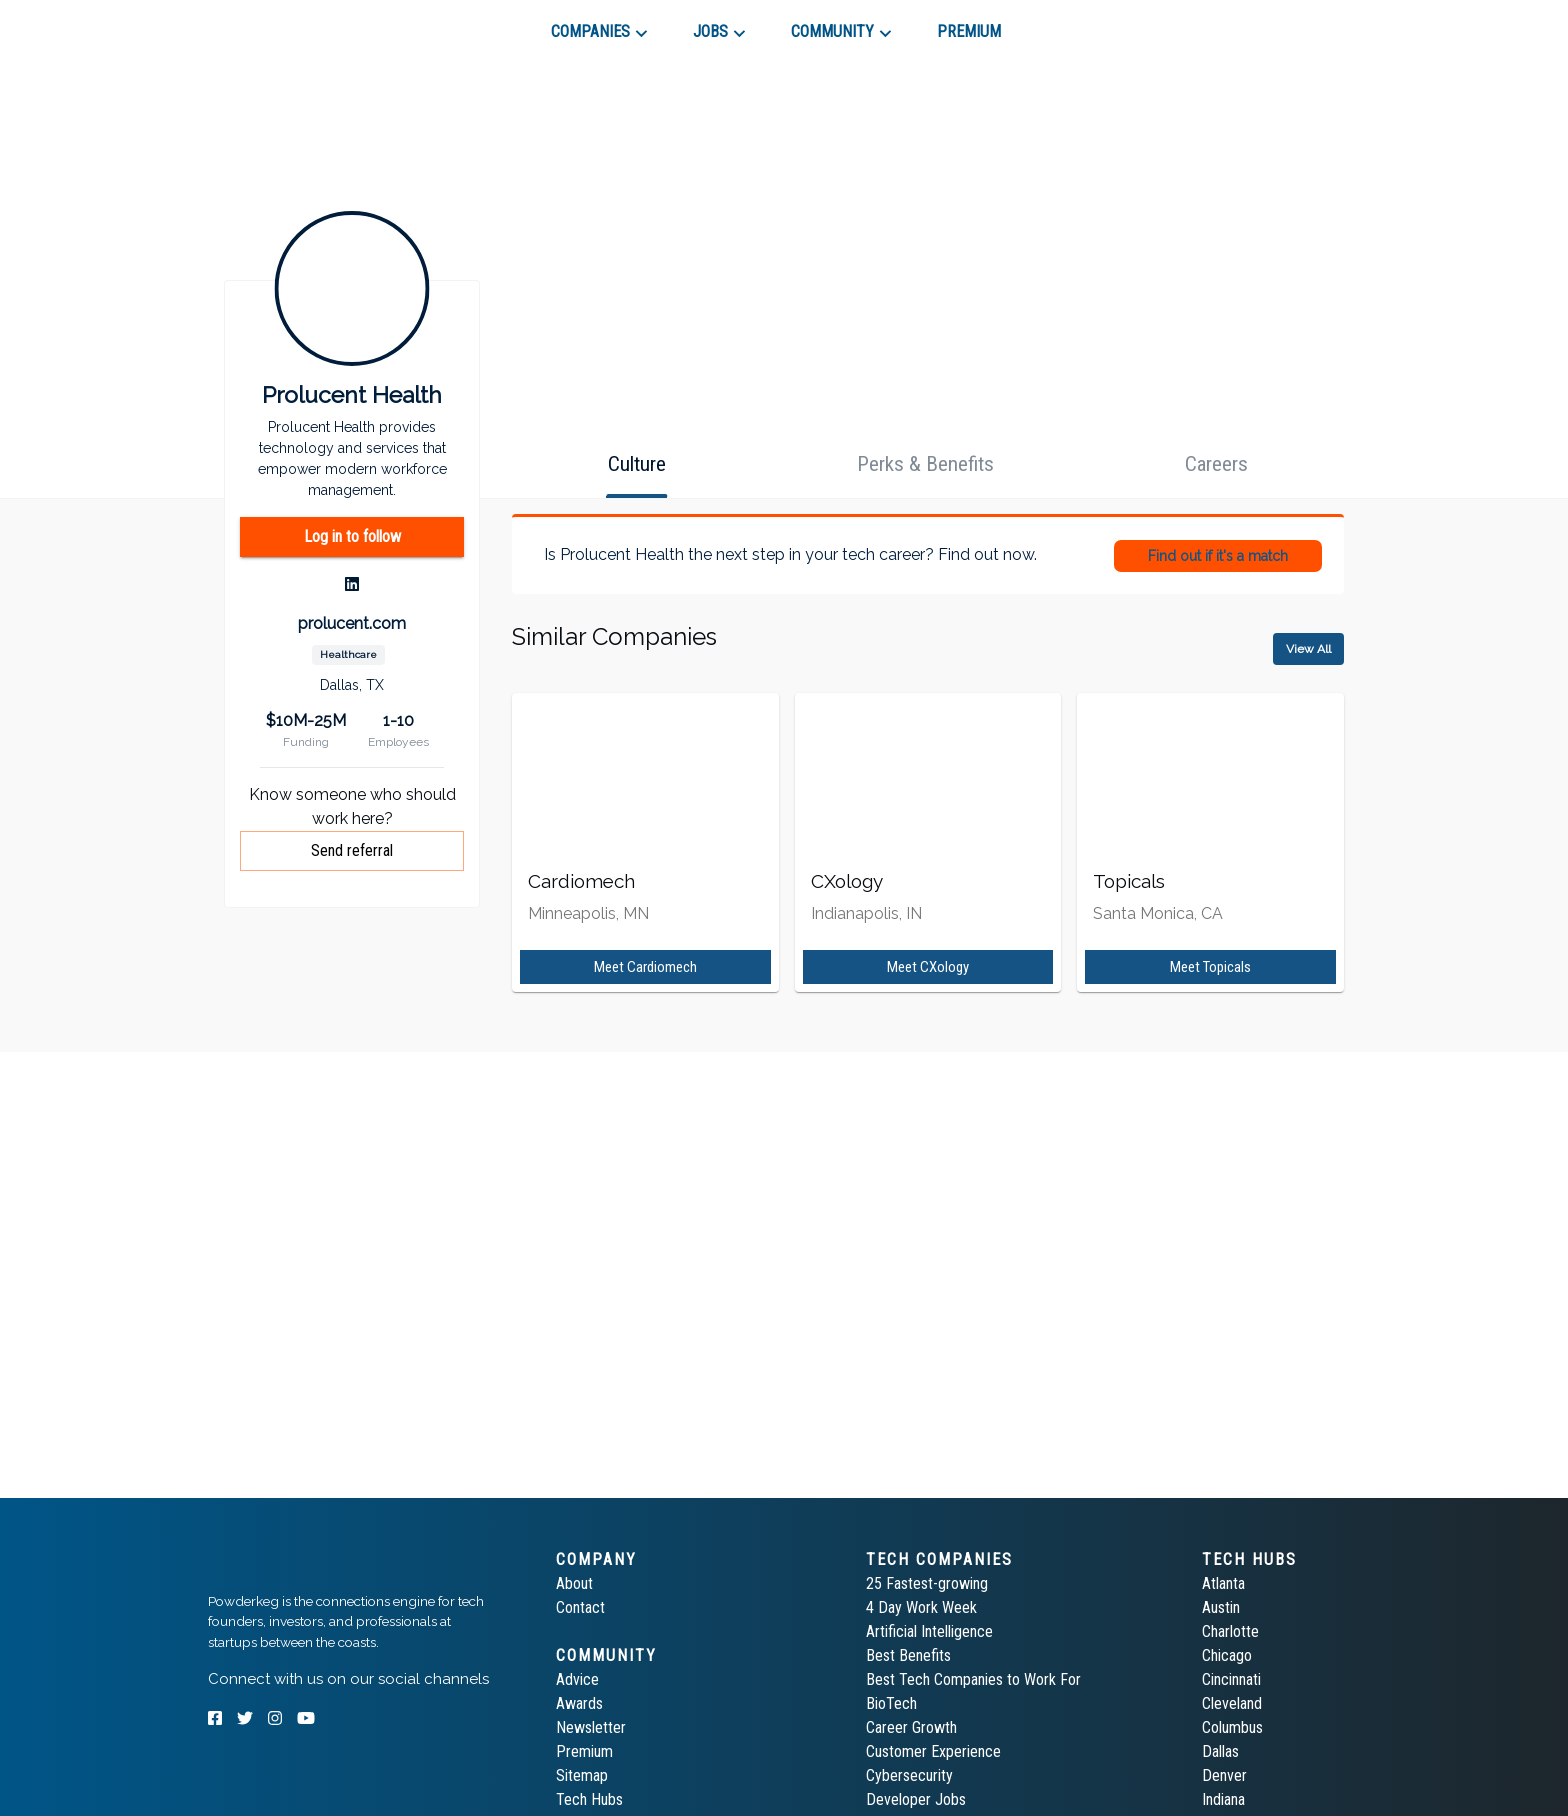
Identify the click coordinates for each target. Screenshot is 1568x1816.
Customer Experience (933, 1751)
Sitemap (582, 1775)
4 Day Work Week (921, 1607)
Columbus (1232, 1727)
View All (1308, 649)
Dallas (1220, 1751)
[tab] (279, 24)
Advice (577, 1679)
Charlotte (1230, 1631)
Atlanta (1223, 1583)
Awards (579, 1703)
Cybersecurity (909, 1775)
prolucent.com (352, 623)
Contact (580, 1607)
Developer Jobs (916, 1799)
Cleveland (1232, 1703)
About (574, 1583)
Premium (584, 1751)
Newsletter (591, 1727)
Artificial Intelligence (929, 1631)
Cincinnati (1231, 1679)
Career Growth (911, 1727)
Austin (1221, 1607)
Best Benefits (908, 1655)
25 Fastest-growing (927, 1583)
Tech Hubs (589, 1799)
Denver (1224, 1775)
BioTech (891, 1703)
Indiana (1223, 1799)
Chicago (1227, 1655)
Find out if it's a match (1218, 556)
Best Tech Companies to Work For (973, 1679)
